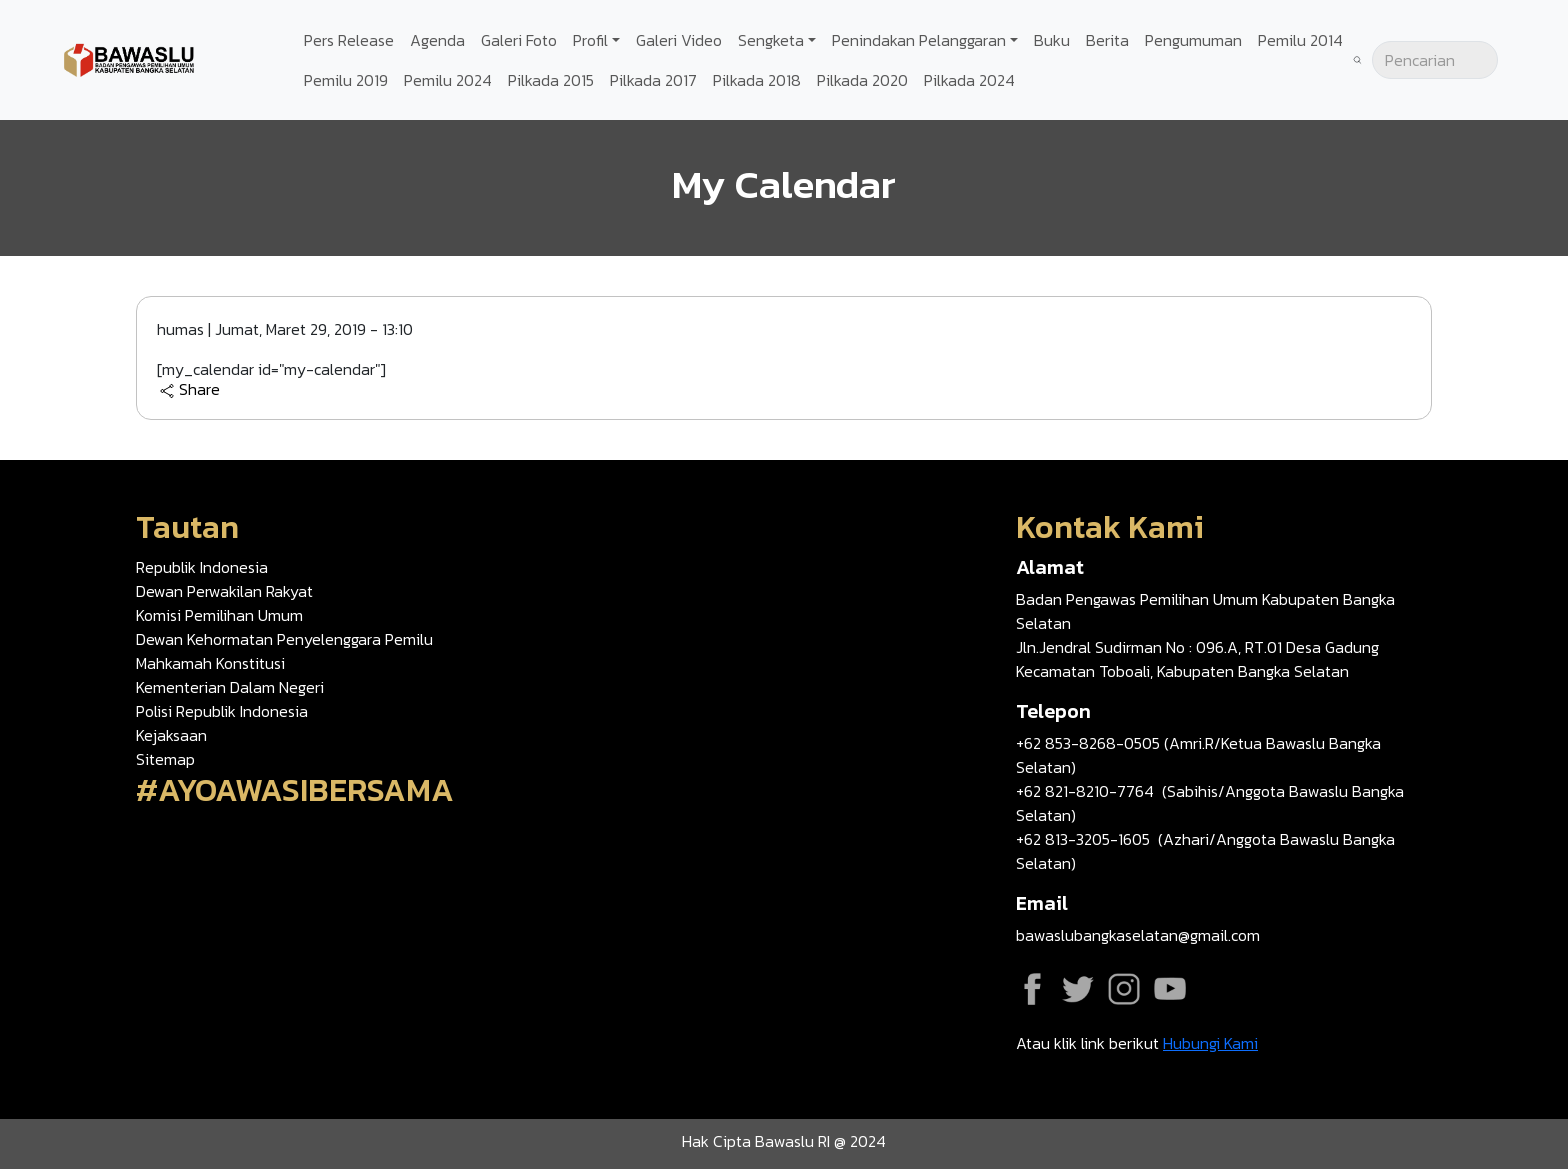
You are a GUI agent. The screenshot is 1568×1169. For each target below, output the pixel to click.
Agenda (437, 40)
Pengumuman (1193, 40)
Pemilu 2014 (1300, 40)
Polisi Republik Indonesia (222, 711)
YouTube (1170, 989)
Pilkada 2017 (653, 80)
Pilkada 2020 (862, 80)
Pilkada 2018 (757, 80)
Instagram (1124, 989)
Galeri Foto (519, 40)
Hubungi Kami (1210, 1043)
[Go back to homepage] (130, 58)
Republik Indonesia (202, 567)
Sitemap (165, 759)
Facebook (1032, 989)
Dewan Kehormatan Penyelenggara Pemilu (284, 639)
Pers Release (349, 40)
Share (189, 390)
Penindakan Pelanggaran (919, 40)
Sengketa (771, 40)
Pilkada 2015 (551, 80)
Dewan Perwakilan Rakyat (224, 591)
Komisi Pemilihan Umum (219, 615)
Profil (590, 40)
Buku (1052, 40)
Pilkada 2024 (969, 80)
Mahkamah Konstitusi (210, 663)
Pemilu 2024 (448, 80)
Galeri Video (679, 40)
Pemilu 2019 (346, 80)
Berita (1107, 40)
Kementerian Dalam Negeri (230, 687)
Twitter (1078, 989)
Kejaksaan (171, 735)
